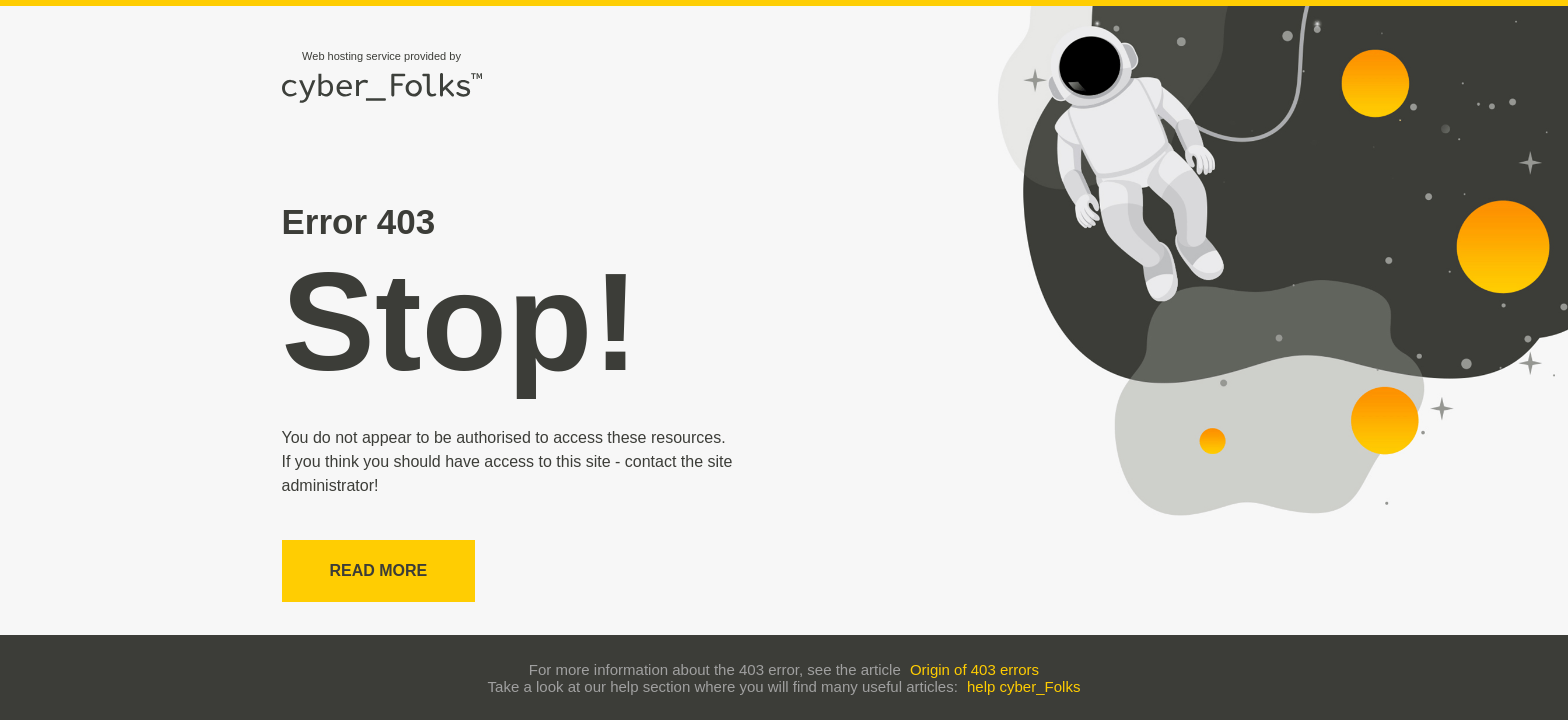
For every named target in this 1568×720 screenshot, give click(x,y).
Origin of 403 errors (974, 669)
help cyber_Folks (1023, 686)
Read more (379, 570)
